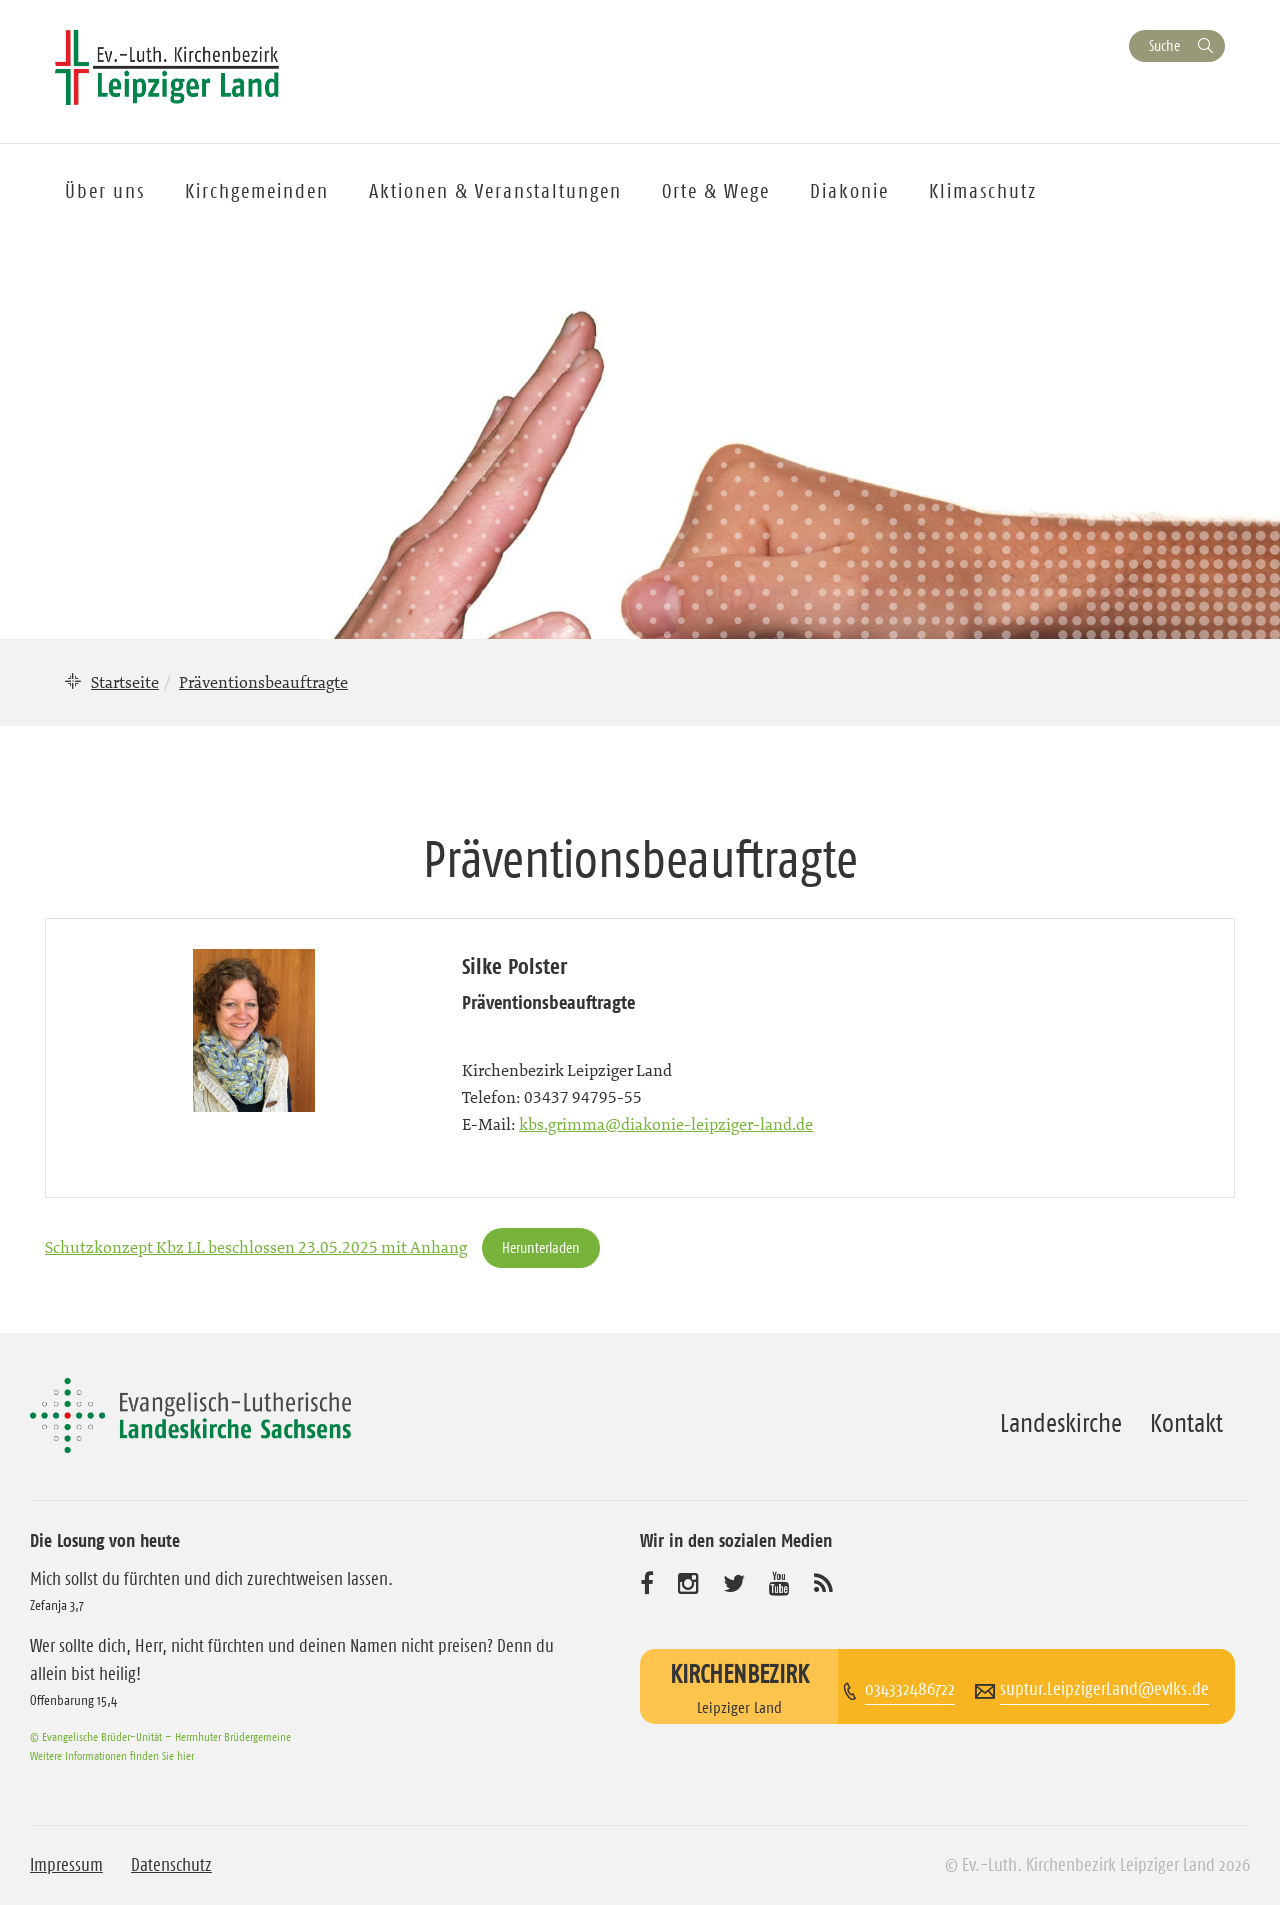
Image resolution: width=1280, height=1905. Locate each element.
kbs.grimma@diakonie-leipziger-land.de (666, 1124)
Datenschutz (171, 1865)
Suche (1164, 45)
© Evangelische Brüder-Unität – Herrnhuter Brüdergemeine (160, 1736)
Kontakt (1186, 1423)
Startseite (125, 682)
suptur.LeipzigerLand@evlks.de (1104, 1689)
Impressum (66, 1865)
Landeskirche (1061, 1423)
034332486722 (910, 1689)
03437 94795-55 (583, 1097)
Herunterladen (541, 1247)
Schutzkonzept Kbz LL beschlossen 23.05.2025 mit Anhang (256, 1247)
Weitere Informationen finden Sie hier (112, 1755)
